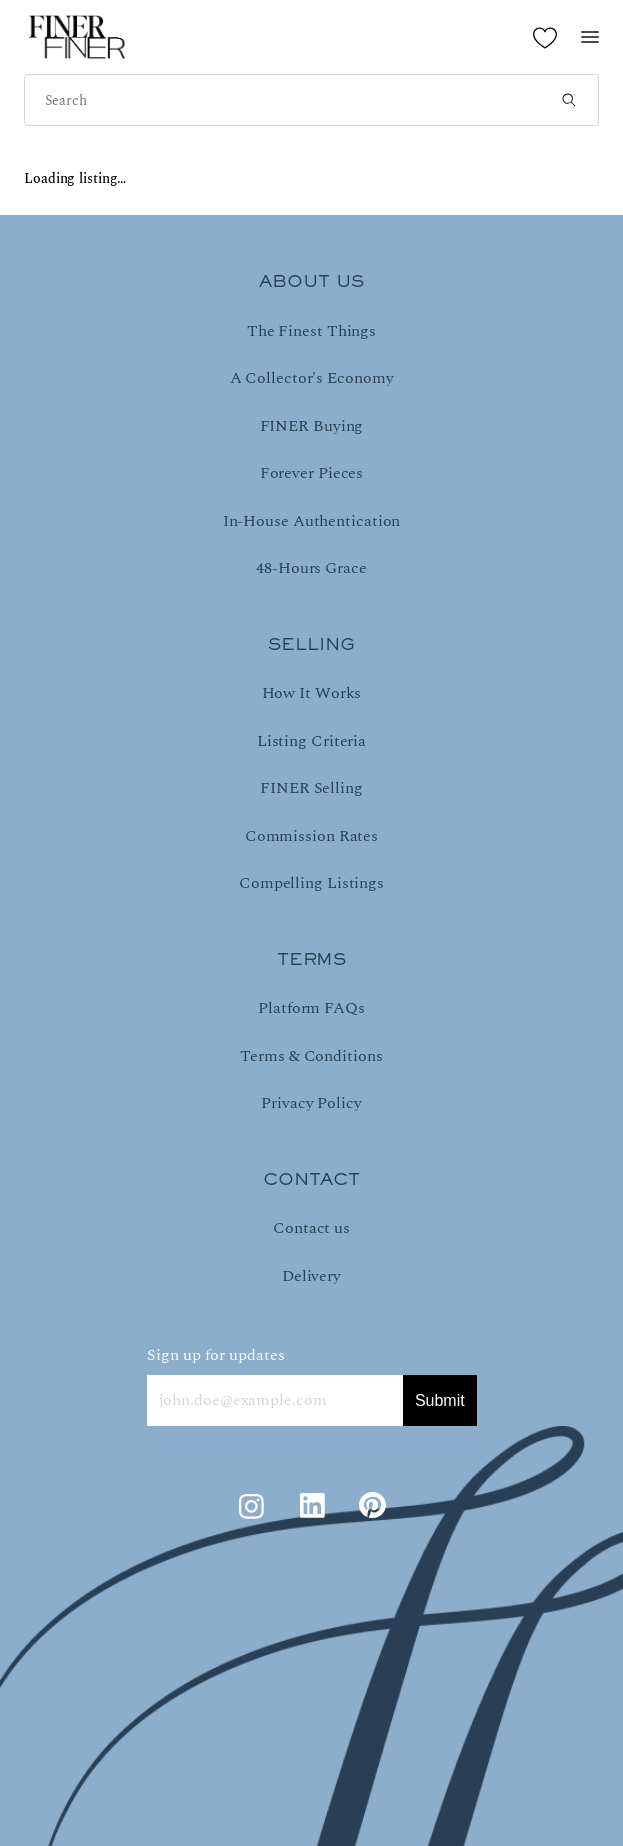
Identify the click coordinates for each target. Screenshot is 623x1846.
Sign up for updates (216, 1355)
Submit (440, 1400)
